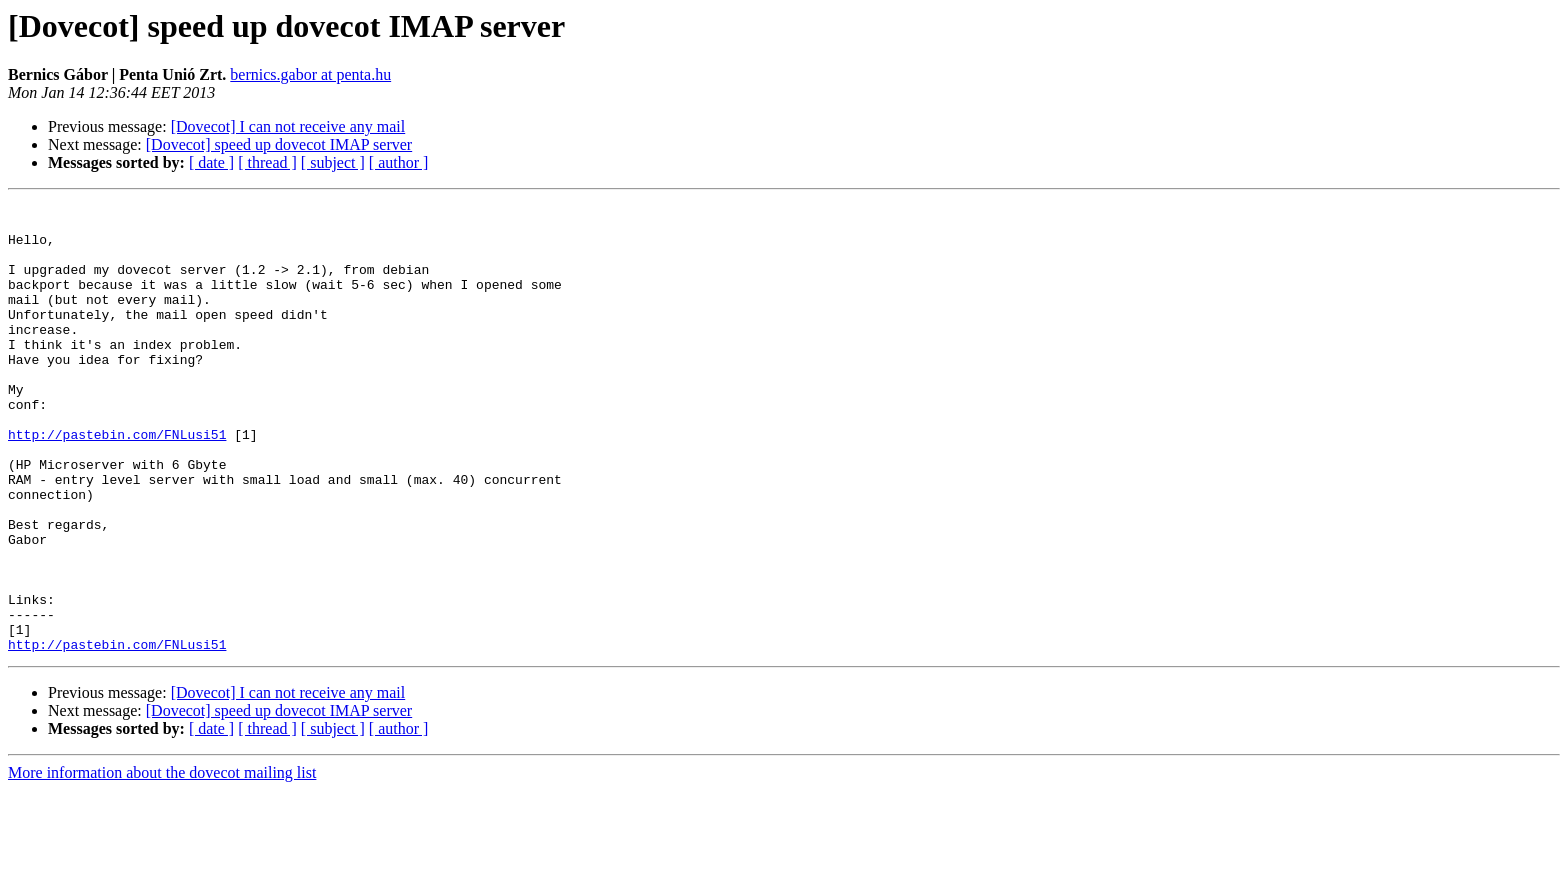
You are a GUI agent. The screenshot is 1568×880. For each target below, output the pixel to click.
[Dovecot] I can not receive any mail (288, 126)
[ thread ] (267, 162)
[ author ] (399, 162)
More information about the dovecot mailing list (162, 862)
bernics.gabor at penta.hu (310, 74)
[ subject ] (333, 162)
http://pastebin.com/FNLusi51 (117, 482)
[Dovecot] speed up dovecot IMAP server (279, 144)
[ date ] (211, 162)
